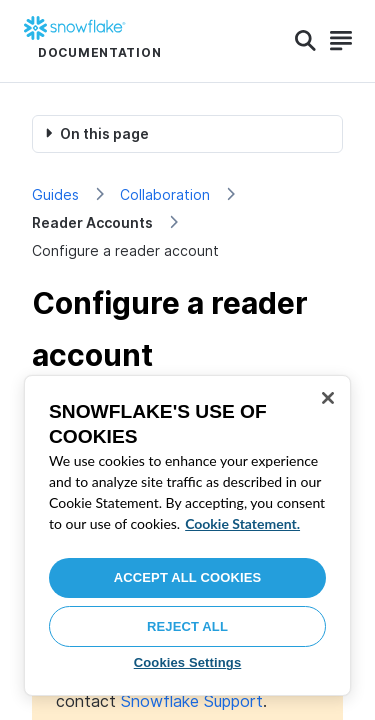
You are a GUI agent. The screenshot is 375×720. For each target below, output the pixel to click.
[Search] (305, 41)
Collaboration (165, 194)
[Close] (328, 398)
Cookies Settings (188, 662)
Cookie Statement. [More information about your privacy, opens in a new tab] (242, 523)
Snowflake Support (192, 701)
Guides (55, 194)
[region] (187, 535)
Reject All (187, 626)
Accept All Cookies (188, 577)
